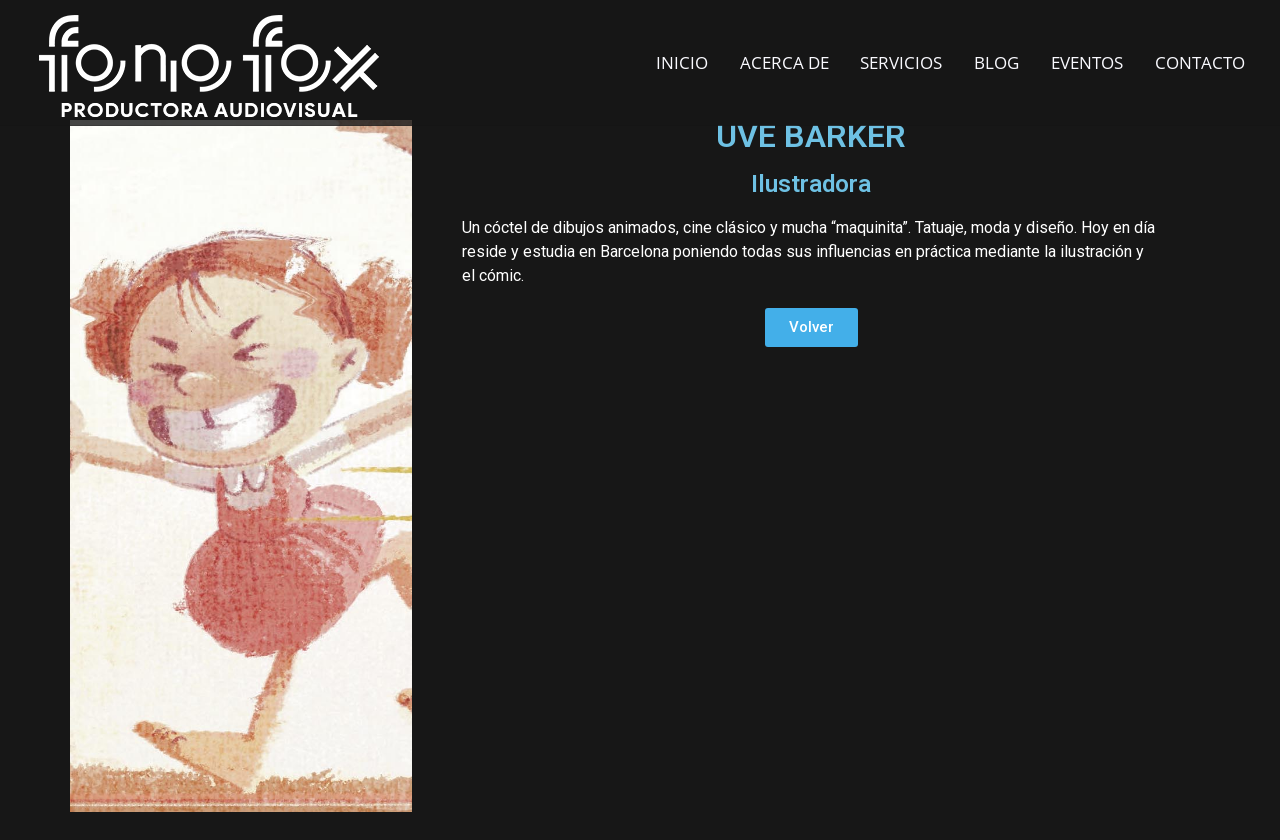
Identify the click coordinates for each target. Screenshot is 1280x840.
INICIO (682, 62)
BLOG (996, 62)
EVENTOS (1087, 62)
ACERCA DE (784, 62)
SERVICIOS (901, 62)
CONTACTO (1200, 62)
